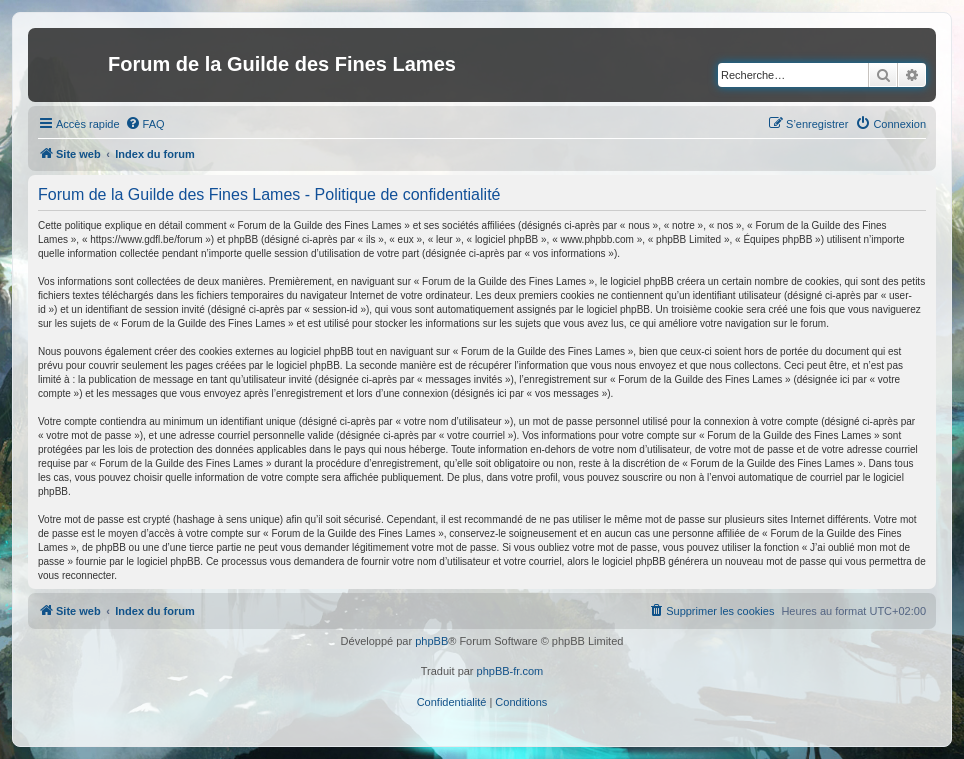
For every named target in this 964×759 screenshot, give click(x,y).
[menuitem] (145, 124)
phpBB (431, 641)
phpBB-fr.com (510, 671)
